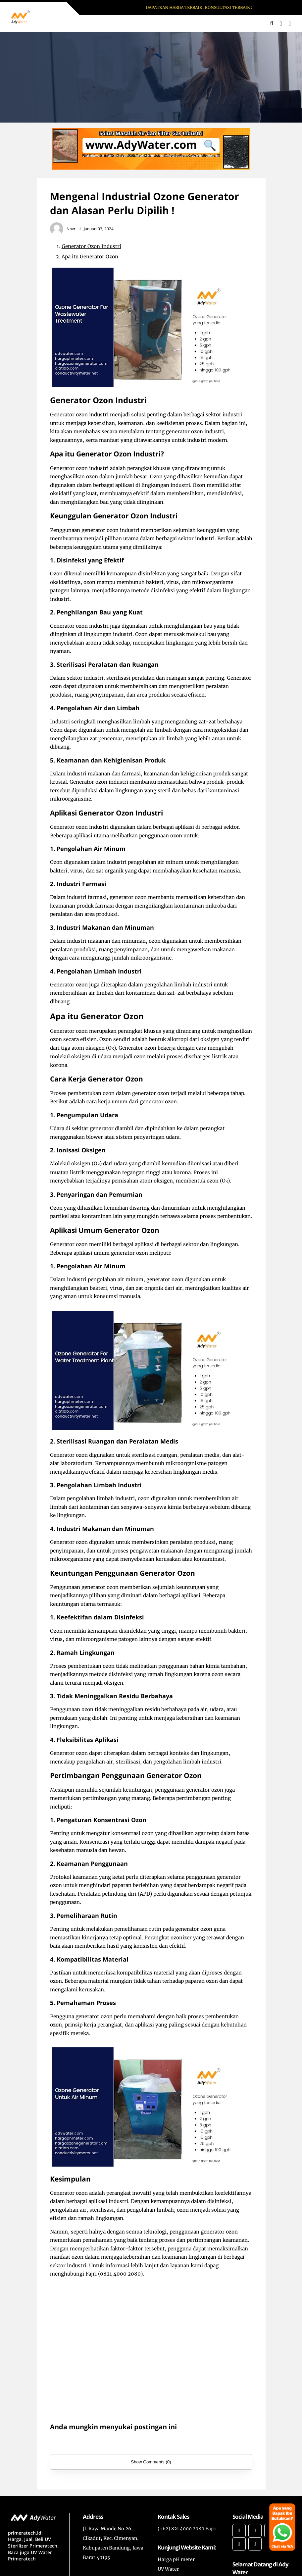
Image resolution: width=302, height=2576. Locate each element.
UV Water (168, 2569)
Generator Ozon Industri (91, 246)
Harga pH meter (176, 2559)
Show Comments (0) (151, 2461)
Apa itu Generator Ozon (90, 256)
